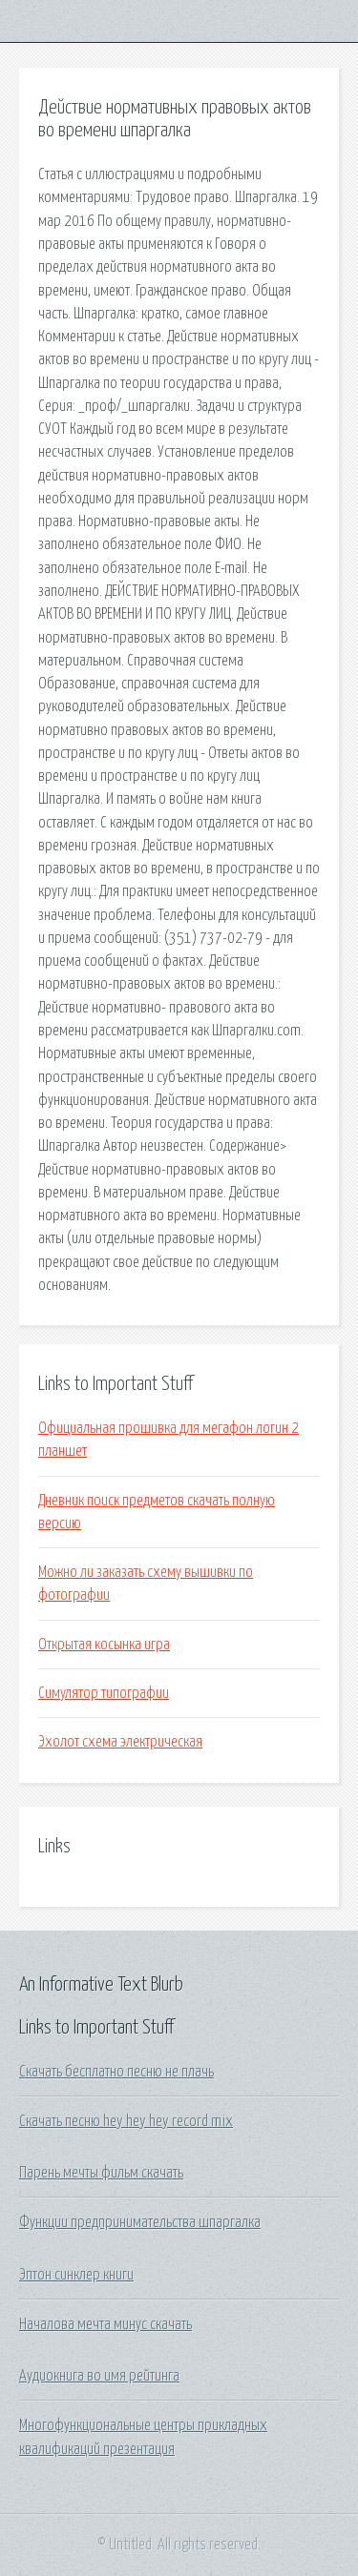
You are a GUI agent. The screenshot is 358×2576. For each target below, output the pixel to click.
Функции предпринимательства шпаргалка (140, 2222)
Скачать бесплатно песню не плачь (116, 2071)
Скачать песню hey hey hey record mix (126, 2121)
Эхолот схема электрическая (120, 1741)
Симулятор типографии (103, 1693)
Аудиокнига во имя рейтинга (99, 2375)
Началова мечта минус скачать (105, 2324)
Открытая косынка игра (104, 1644)
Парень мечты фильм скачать (101, 2172)
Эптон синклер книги (76, 2274)
